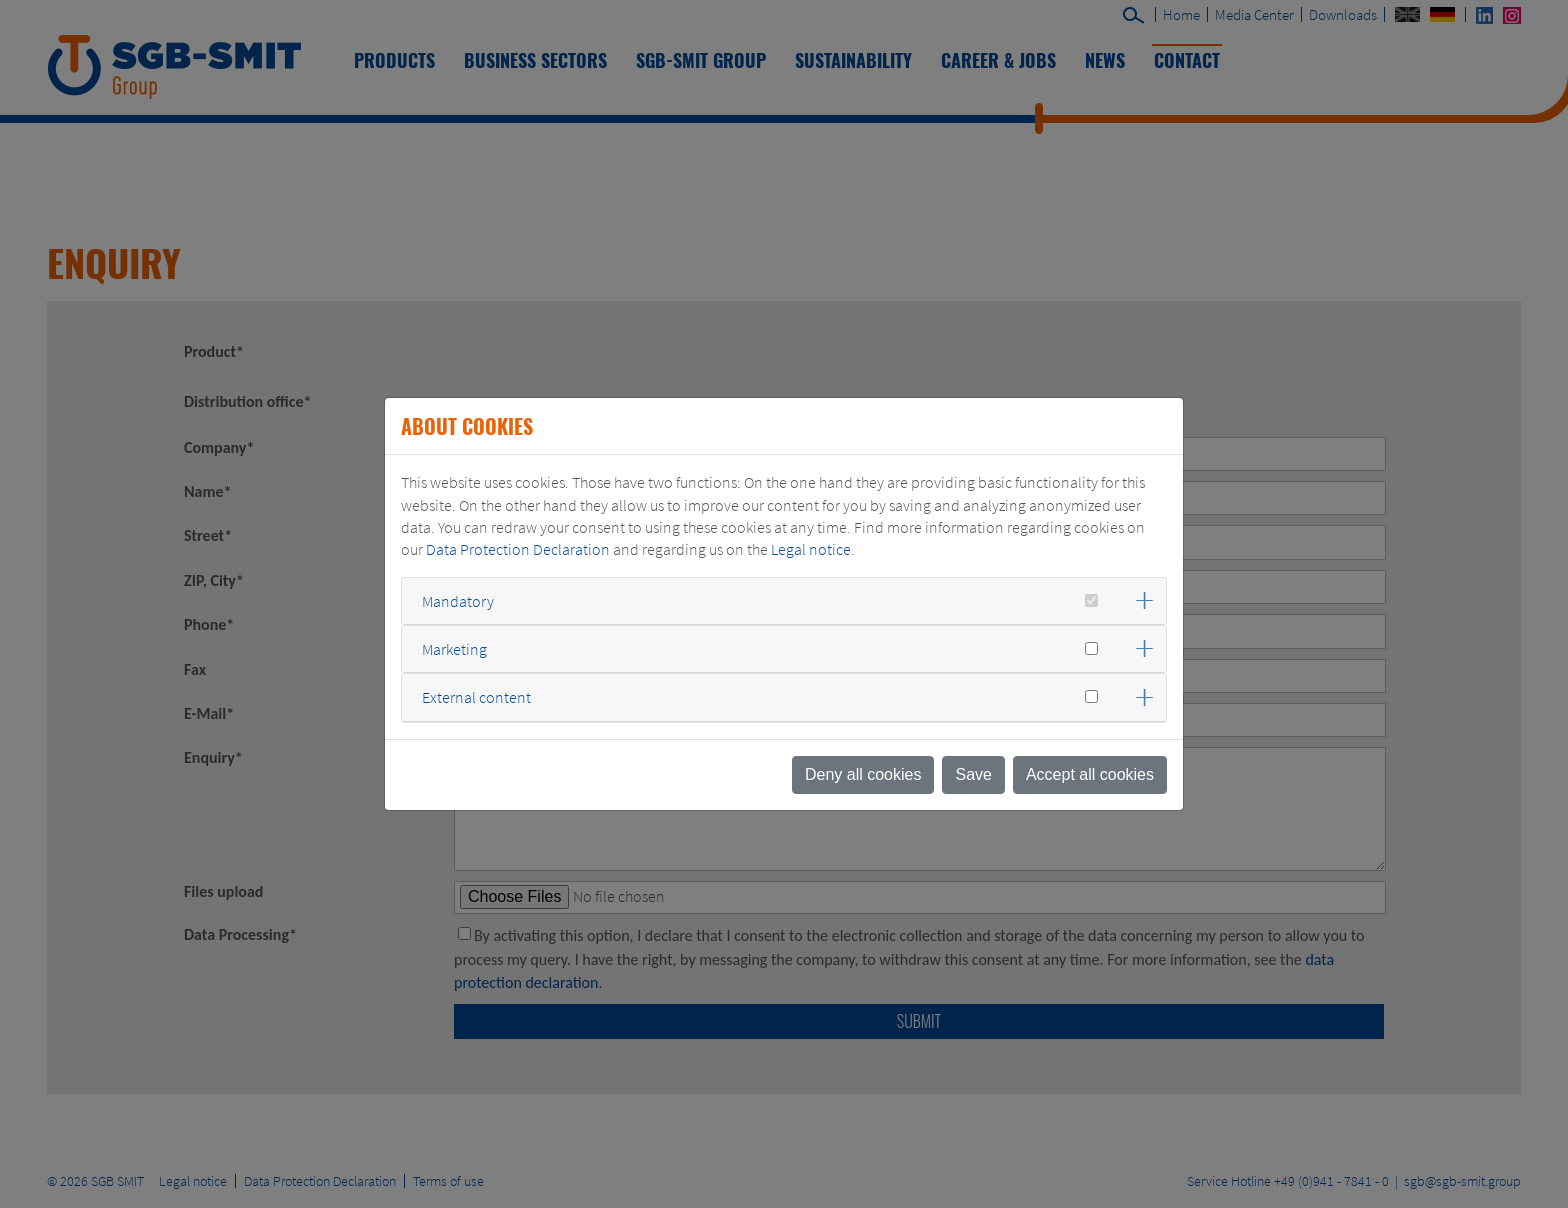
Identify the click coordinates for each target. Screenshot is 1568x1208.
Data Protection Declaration (518, 549)
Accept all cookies (1090, 774)
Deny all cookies (863, 774)
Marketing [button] (454, 649)
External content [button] (476, 697)
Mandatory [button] (458, 601)
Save (973, 774)
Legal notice (811, 549)
